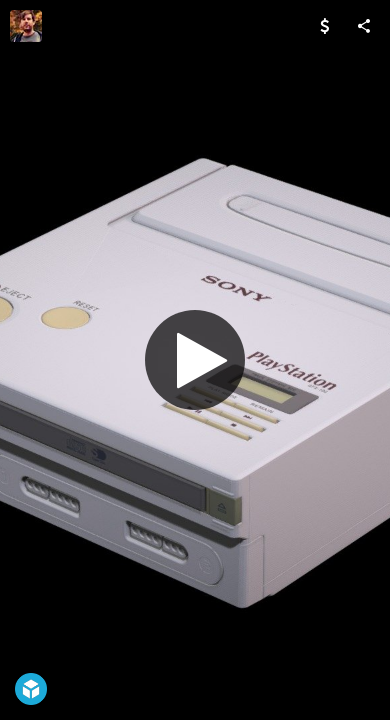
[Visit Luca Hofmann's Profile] (26, 26)
